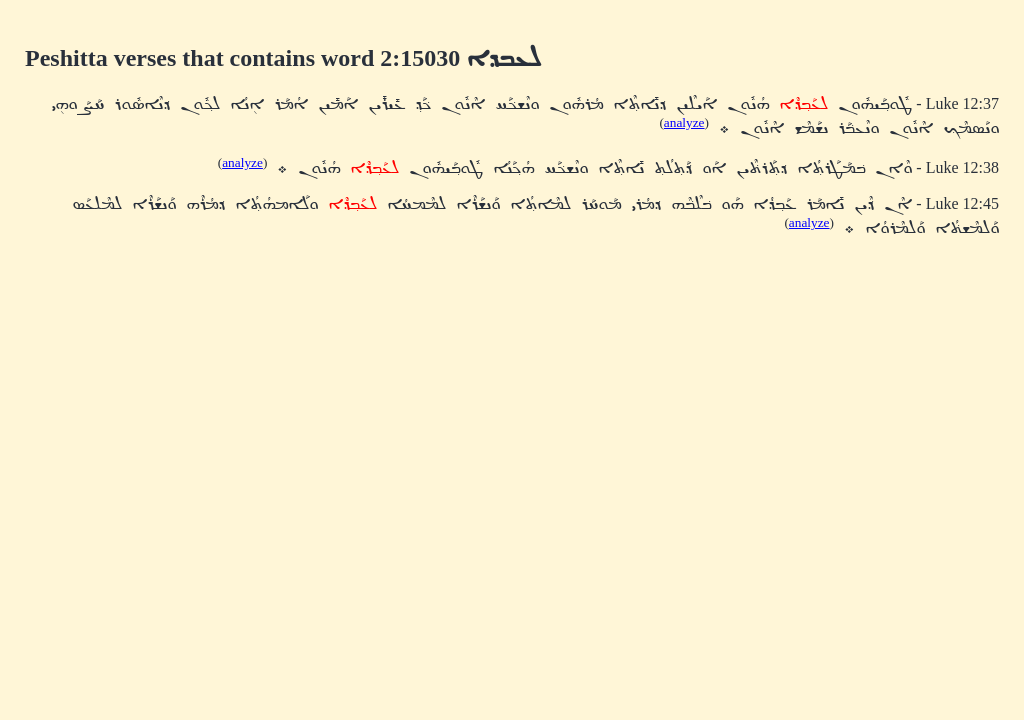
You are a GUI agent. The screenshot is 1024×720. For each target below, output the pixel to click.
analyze (684, 122)
